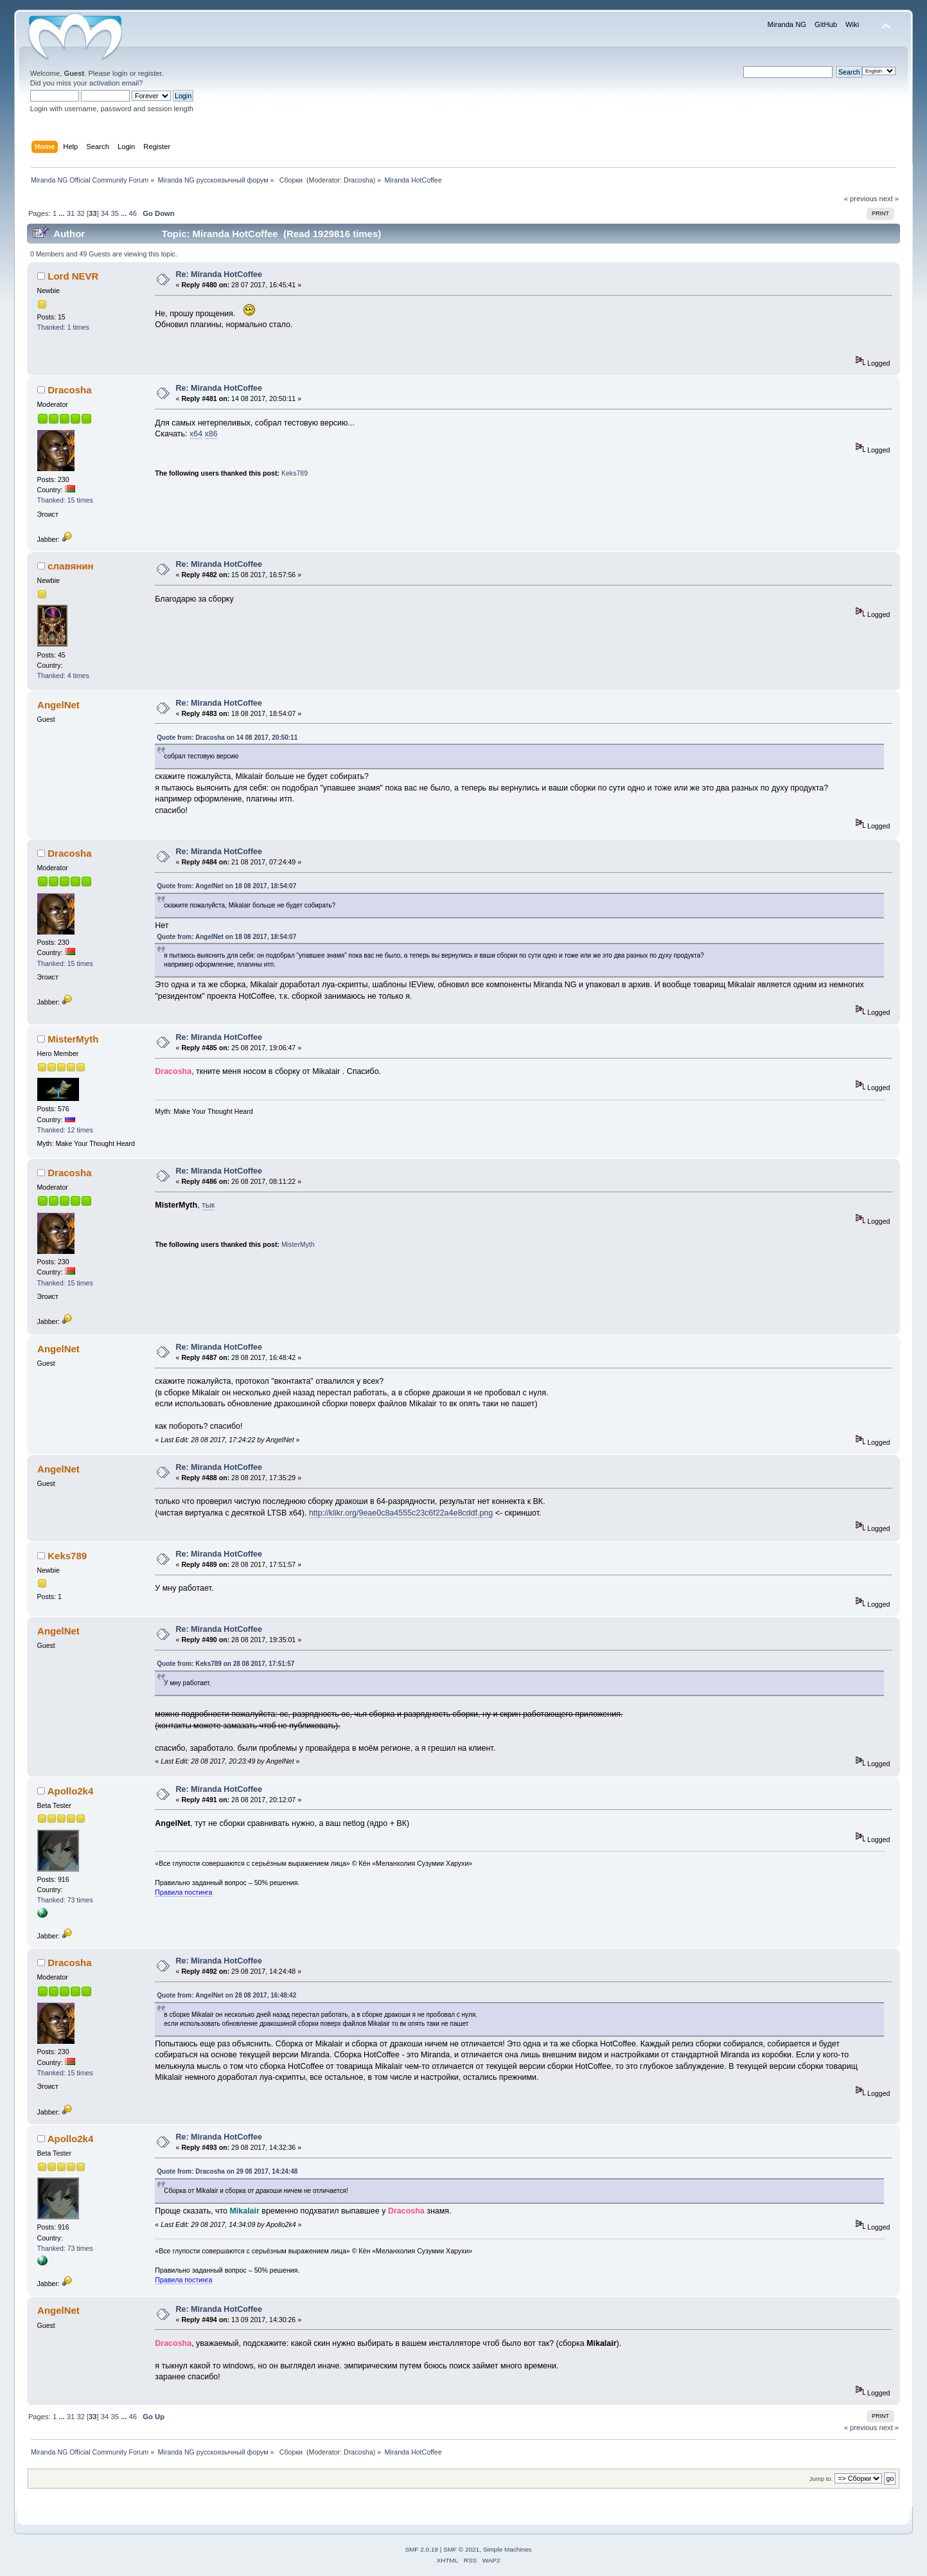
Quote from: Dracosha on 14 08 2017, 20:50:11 (227, 737)
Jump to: (821, 2478)
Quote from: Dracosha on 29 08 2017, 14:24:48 (227, 2171)
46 (133, 213)
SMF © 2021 (461, 2549)
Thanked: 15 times (65, 500)
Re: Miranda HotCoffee (219, 274)
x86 (211, 433)
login (120, 73)
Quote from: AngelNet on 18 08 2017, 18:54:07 (226, 886)
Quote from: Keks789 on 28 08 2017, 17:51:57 (225, 1663)
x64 (196, 433)
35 (114, 213)
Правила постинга (183, 1892)
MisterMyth (73, 1038)
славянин (70, 565)
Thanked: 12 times (65, 1130)
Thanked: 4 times (63, 675)
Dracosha (358, 180)
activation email (114, 83)
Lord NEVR (73, 276)
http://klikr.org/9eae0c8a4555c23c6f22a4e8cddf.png (401, 1512)
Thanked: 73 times (65, 1900)
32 (80, 213)
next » (889, 198)
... (62, 213)
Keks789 (294, 473)
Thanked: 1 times (63, 327)
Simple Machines (507, 2549)
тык (208, 1205)
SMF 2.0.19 (421, 2549)
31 (71, 213)
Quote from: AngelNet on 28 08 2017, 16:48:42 (226, 1995)
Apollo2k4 (71, 1790)
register (150, 73)
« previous (861, 198)
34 (105, 213)
